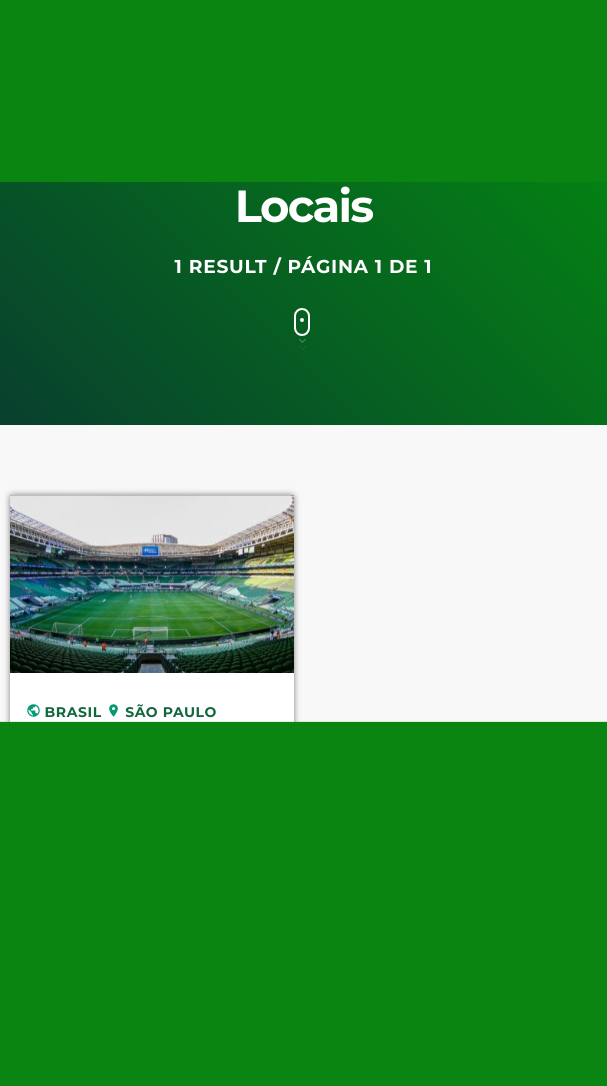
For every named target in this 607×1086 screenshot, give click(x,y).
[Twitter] (277, 31)
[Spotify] (411, 31)
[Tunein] (344, 31)
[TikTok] (377, 31)
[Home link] (51, 94)
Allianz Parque (120, 746)
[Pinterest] (444, 31)
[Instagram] (511, 31)
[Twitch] (311, 31)
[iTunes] (478, 31)
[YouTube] (244, 31)
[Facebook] (544, 31)
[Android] (578, 31)
